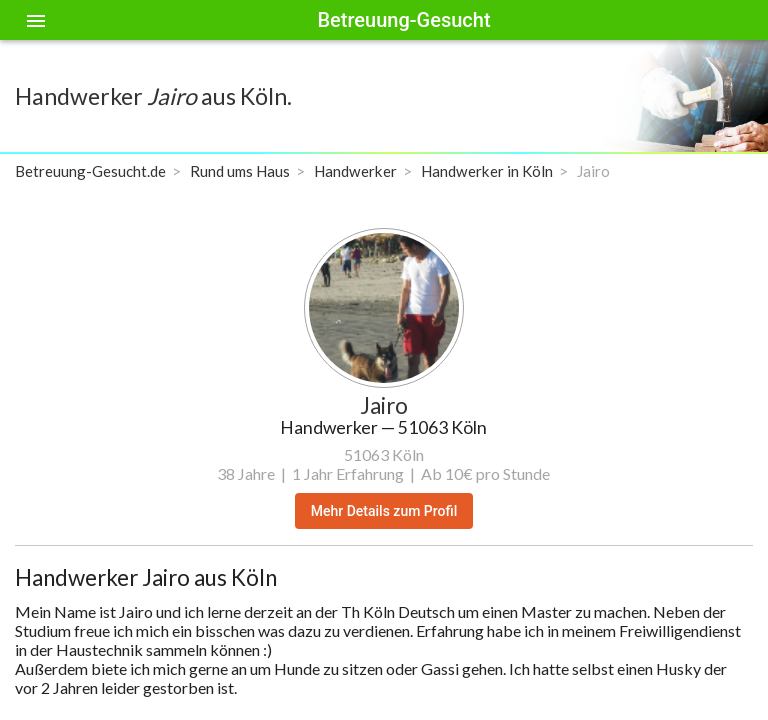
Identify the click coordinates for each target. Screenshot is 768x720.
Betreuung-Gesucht (403, 20)
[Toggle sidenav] (36, 20)
